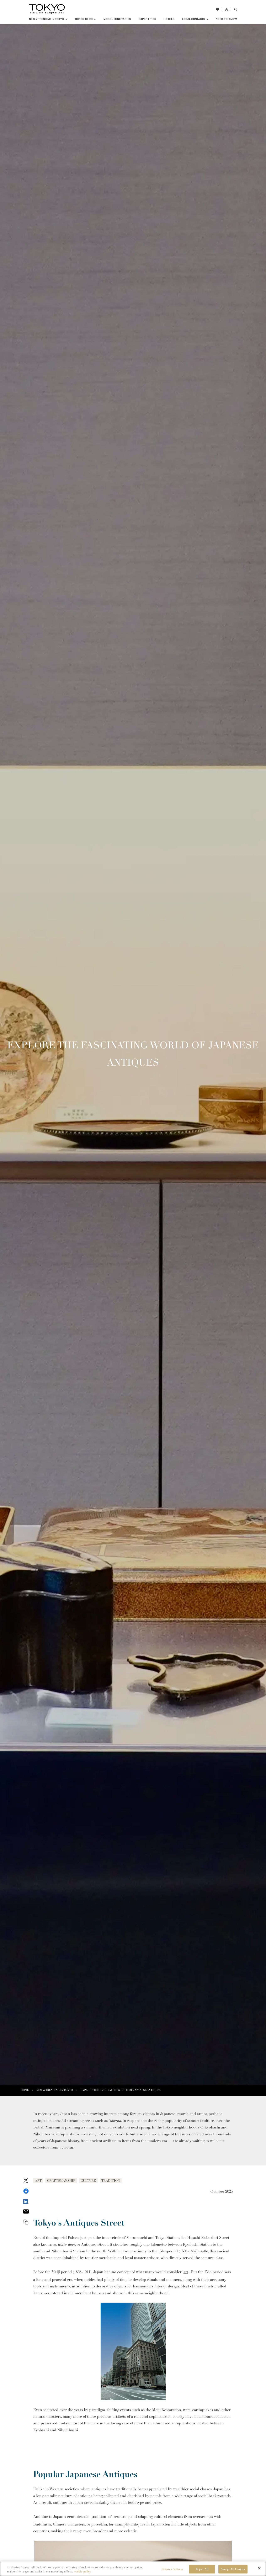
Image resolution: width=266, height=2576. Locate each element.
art (185, 2273)
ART (39, 2181)
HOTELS (169, 19)
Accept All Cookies (233, 2569)
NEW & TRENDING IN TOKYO (46, 19)
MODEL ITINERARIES (117, 19)
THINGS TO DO (83, 19)
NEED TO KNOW (226, 19)
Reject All (202, 2569)
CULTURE (97, 2181)
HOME (25, 2090)
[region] (133, 2568)
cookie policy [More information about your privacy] (82, 2571)
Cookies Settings (172, 2569)
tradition (99, 2518)
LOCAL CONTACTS (193, 19)
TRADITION (123, 2181)
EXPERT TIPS (147, 19)
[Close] (259, 2568)
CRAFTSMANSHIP (66, 2181)
